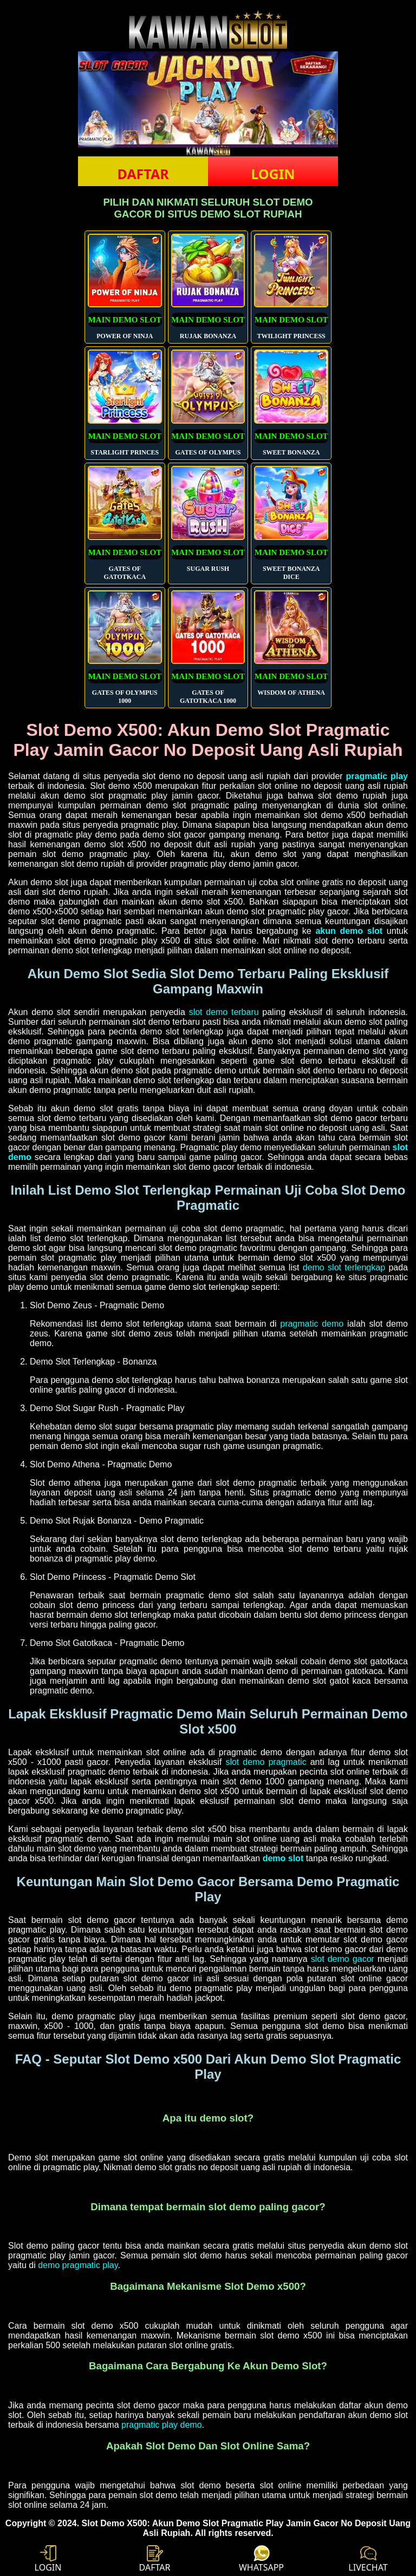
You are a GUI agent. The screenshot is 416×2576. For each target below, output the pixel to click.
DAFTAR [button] (142, 173)
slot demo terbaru (224, 1012)
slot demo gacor (342, 1959)
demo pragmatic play (78, 2265)
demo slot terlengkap (344, 1267)
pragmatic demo (311, 1323)
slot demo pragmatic (265, 1762)
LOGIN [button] (273, 173)
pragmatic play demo (161, 2424)
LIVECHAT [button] (367, 2559)
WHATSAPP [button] (261, 2559)
